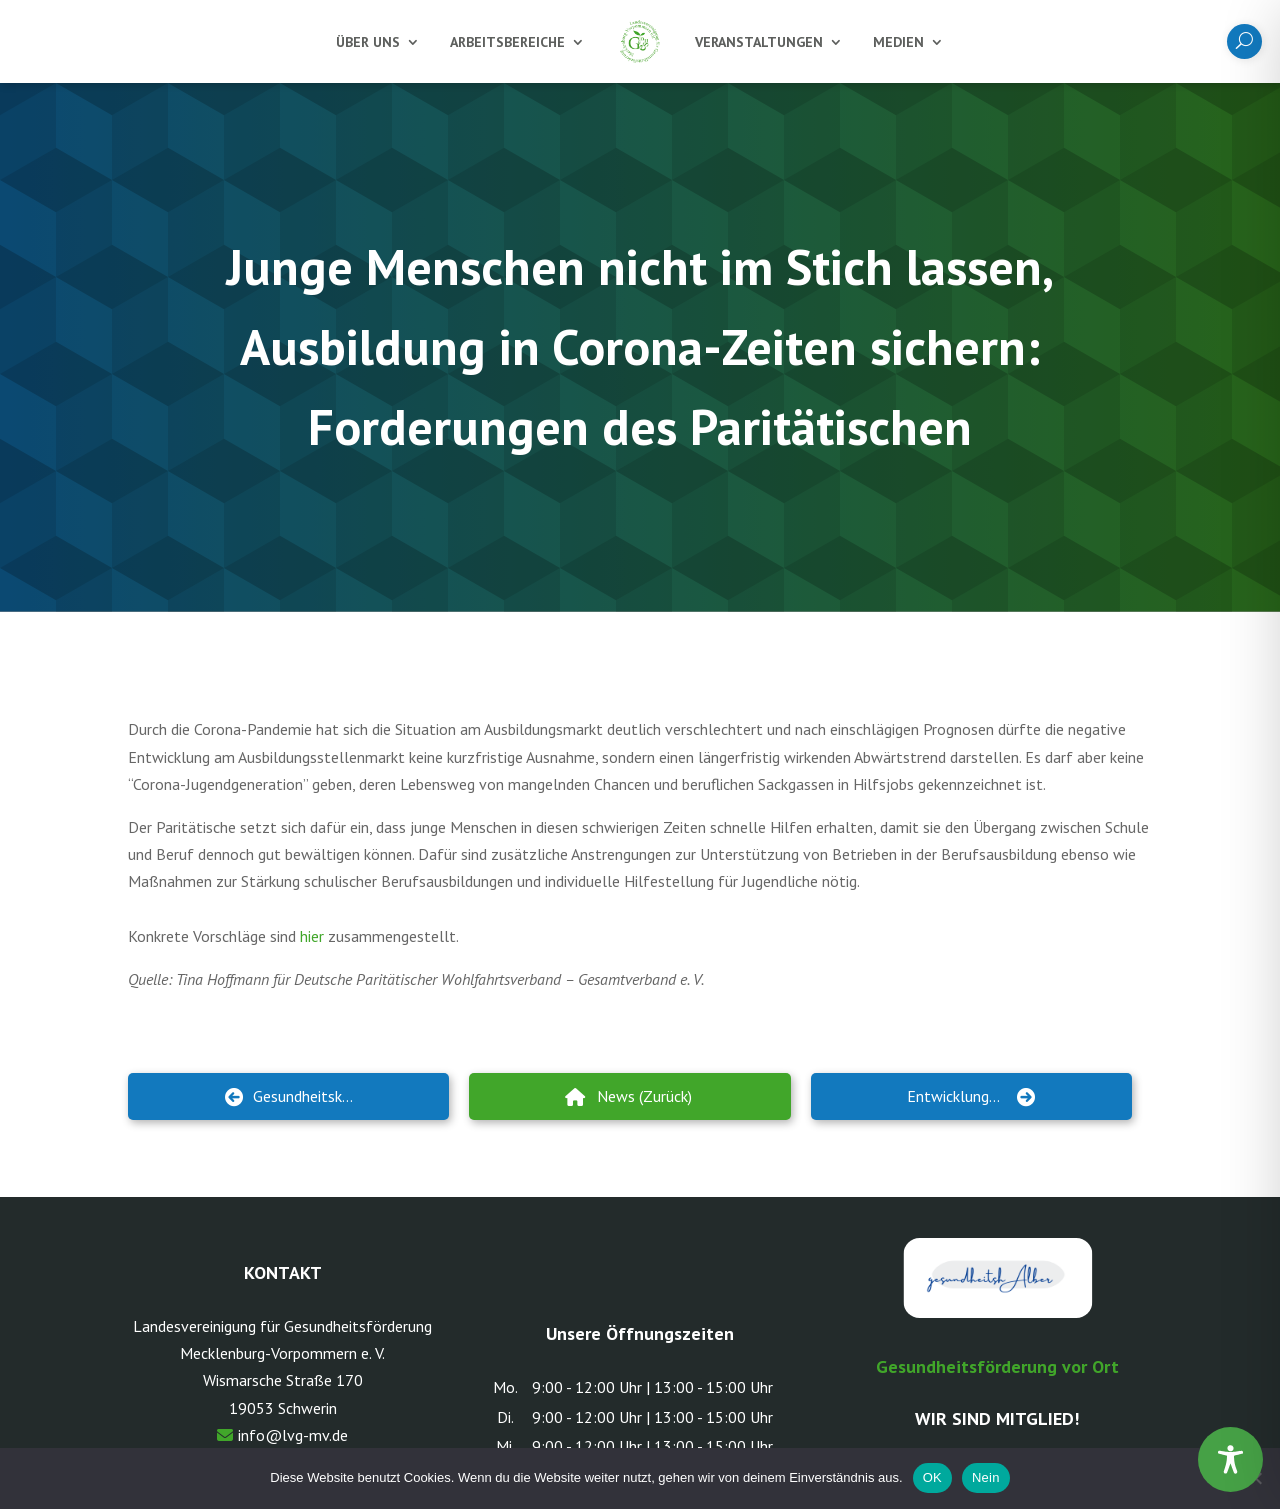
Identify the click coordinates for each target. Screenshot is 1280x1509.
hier (312, 936)
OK (932, 1477)
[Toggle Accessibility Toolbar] (1230, 1459)
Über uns (368, 42)
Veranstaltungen (759, 42)
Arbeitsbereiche (507, 42)
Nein (986, 1477)
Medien (898, 42)
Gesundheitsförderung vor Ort (997, 1366)
